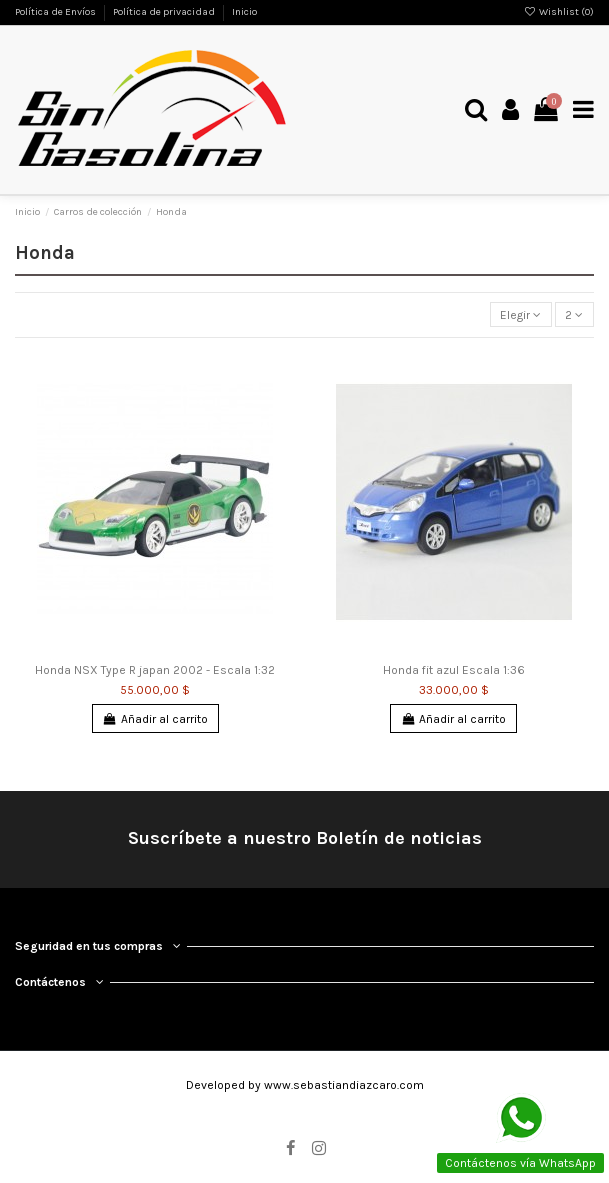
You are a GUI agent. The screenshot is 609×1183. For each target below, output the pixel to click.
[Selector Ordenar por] (521, 314)
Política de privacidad (165, 12)
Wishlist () (559, 12)
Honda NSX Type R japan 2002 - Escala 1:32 (155, 670)
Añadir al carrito (155, 719)
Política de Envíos (56, 12)
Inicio (244, 12)
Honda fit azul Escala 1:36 (454, 670)
